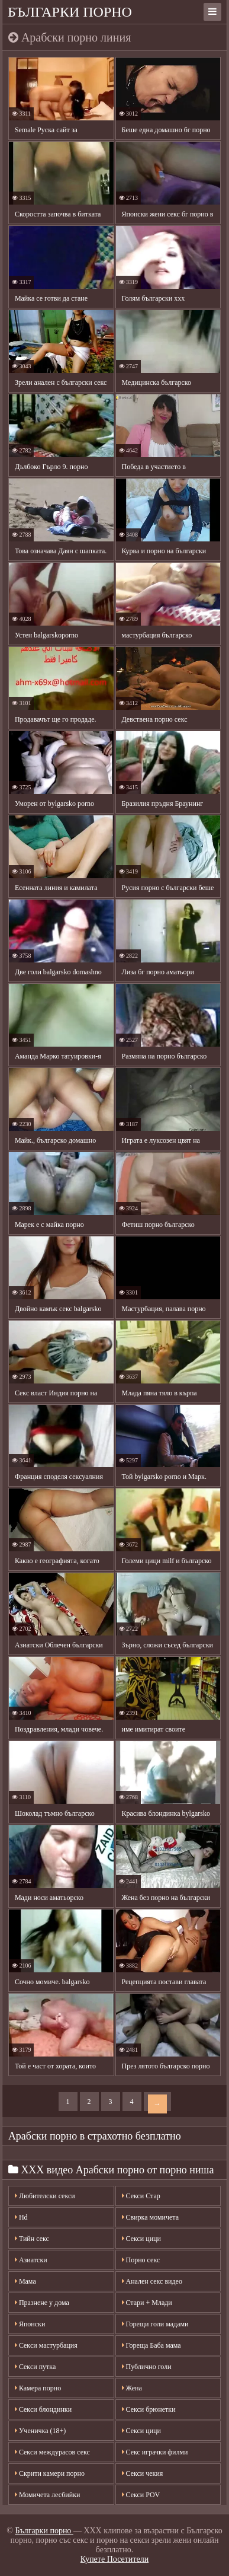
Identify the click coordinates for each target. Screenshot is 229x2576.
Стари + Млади (147, 2302)
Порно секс (141, 2260)
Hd (21, 2217)
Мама (25, 2281)
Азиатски (31, 2260)
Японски (30, 2324)
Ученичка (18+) (40, 2431)
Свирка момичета (150, 2217)
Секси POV (141, 2495)
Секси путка (35, 2367)
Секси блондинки (43, 2409)
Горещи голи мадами (155, 2324)
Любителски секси (45, 2196)
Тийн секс (32, 2238)
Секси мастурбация (46, 2345)
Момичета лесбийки (47, 2495)
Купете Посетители (114, 2559)
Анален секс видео (152, 2281)
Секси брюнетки (149, 2409)
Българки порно (70, 12)
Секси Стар (141, 2196)
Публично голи (147, 2367)
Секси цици (141, 2238)
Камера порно (38, 2388)
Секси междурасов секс (52, 2452)
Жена (132, 2388)
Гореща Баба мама (151, 2345)
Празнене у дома (42, 2302)
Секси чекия (142, 2473)
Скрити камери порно (50, 2473)
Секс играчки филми (155, 2452)
